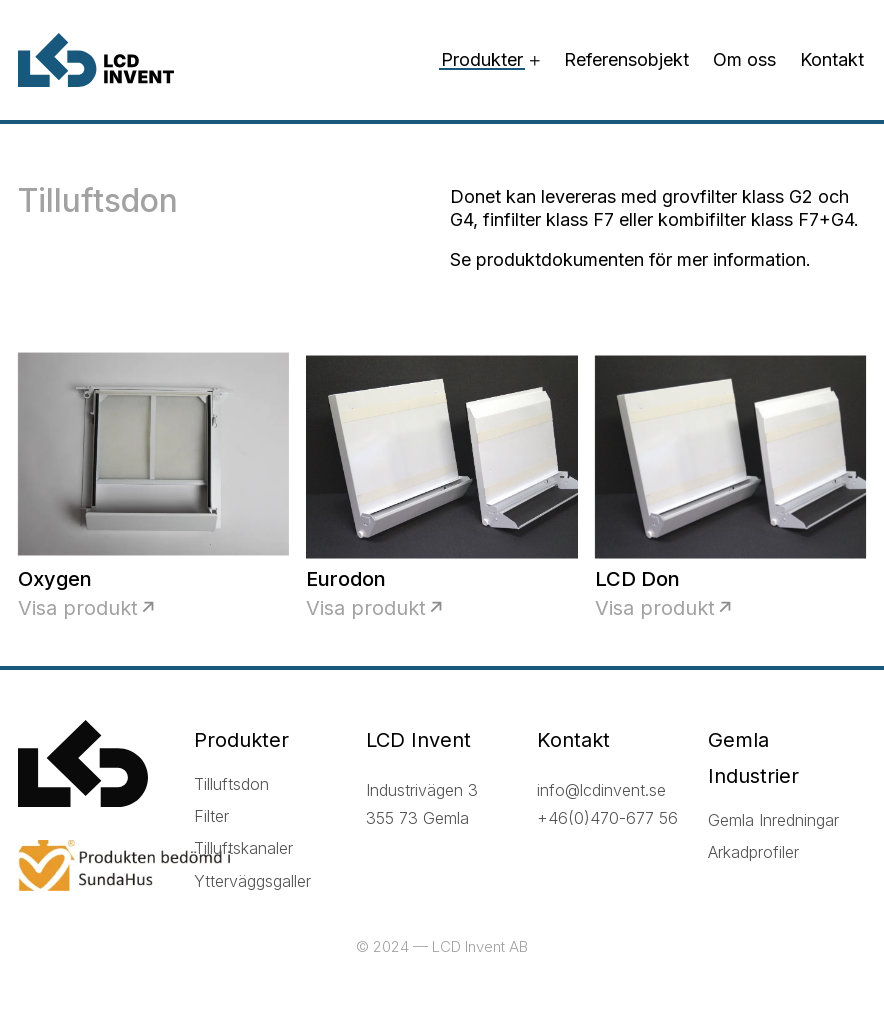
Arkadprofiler (753, 852)
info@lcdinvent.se (601, 790)
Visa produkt (78, 608)
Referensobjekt (626, 59)
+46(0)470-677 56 (607, 818)
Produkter (482, 59)
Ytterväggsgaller (252, 881)
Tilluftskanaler (243, 848)
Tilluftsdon (231, 784)
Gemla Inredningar (773, 820)
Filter (211, 816)
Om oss (744, 59)
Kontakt (832, 59)
